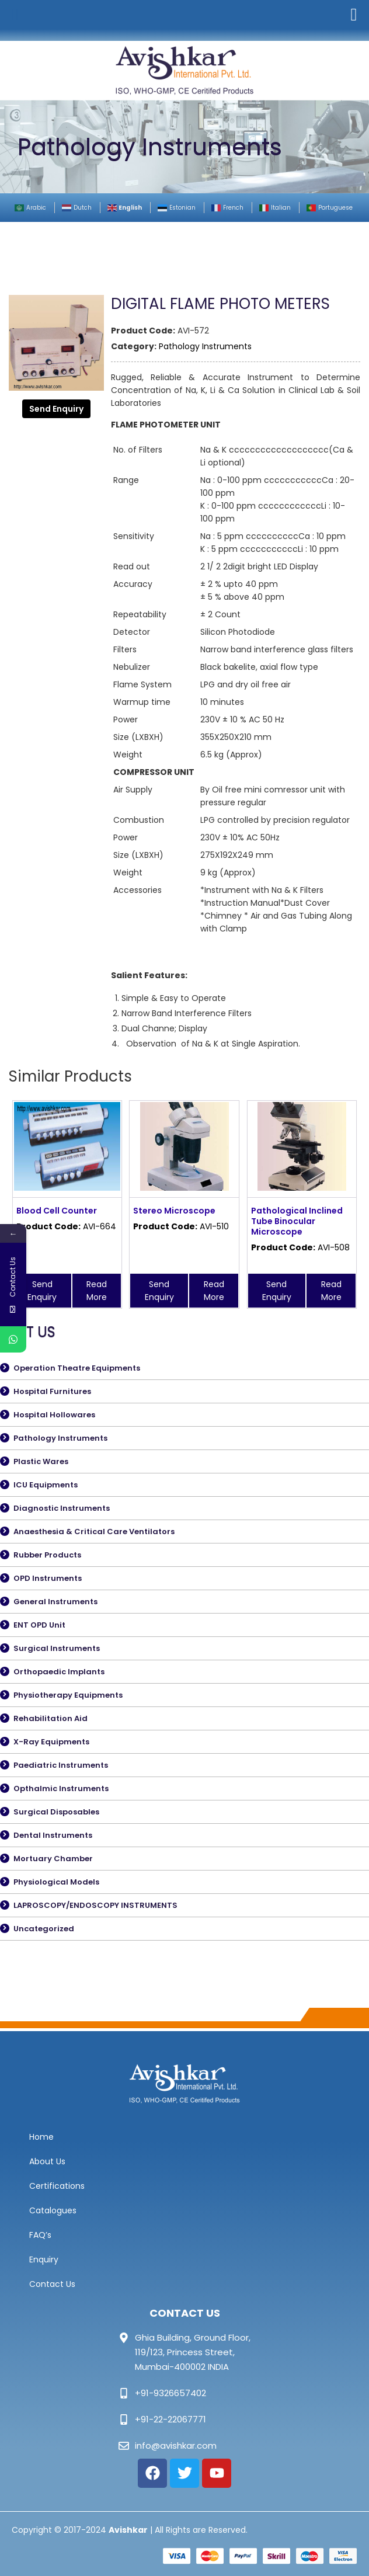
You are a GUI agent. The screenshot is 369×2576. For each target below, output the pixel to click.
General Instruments (55, 1601)
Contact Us (52, 2284)
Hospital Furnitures (52, 1391)
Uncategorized (43, 1928)
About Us (47, 2161)
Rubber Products (47, 1554)
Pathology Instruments (205, 346)
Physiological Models (56, 1881)
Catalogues (52, 2210)
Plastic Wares (40, 1461)
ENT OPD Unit (39, 1625)
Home (41, 2137)
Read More (96, 1290)
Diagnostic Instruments (61, 1508)
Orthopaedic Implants (59, 1671)
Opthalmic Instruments (61, 1788)
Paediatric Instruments (60, 1765)
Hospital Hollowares (54, 1414)
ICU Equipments (45, 1484)
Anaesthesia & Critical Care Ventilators (94, 1531)
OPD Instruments (47, 1578)
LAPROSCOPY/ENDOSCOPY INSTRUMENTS (95, 1905)
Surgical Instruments (56, 1648)
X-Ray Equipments (51, 1741)
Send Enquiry (56, 409)
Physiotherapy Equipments (68, 1695)
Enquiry (43, 2259)
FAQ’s (40, 2235)
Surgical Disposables (56, 1811)
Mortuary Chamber (53, 1858)
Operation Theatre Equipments (76, 1368)
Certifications (57, 2186)
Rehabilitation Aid (50, 1718)
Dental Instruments (52, 1835)
